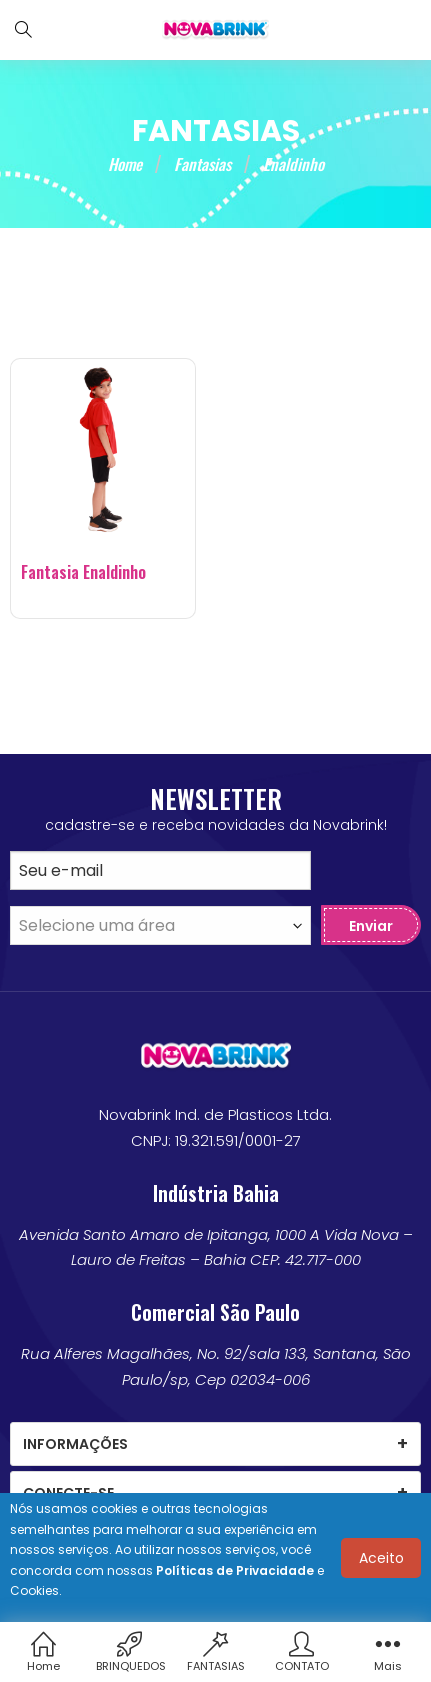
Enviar (371, 926)
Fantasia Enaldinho (83, 572)
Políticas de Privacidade (235, 1570)
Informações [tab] (75, 1444)
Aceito (381, 1558)
